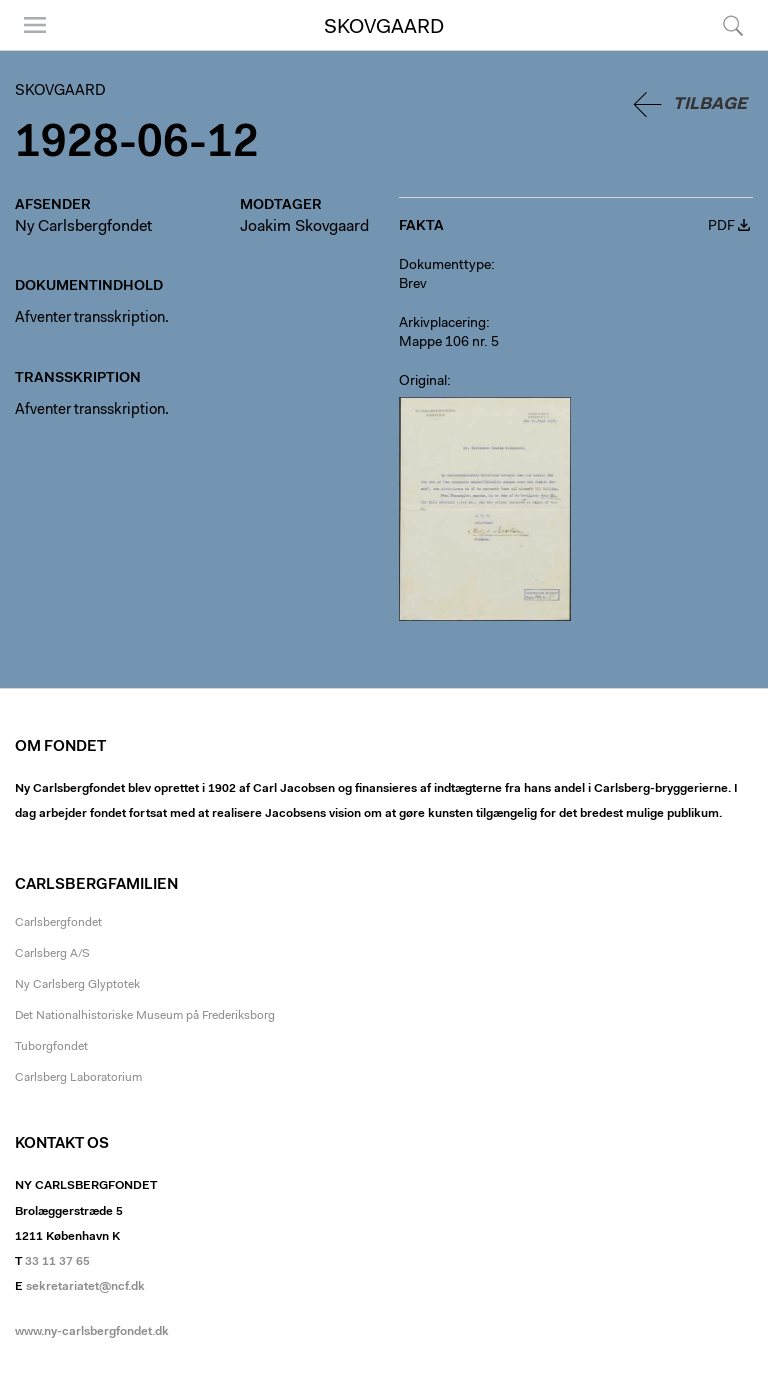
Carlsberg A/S (52, 954)
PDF (721, 227)
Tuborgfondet (51, 1047)
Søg (733, 25)
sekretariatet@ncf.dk (85, 1287)
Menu (35, 25)
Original (423, 382)
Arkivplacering (442, 324)
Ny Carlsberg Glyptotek (77, 985)
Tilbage (710, 104)
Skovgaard (384, 28)
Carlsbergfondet (58, 923)
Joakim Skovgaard (304, 227)
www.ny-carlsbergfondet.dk (92, 1332)
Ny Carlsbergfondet (83, 227)
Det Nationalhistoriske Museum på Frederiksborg (145, 1016)
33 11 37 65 (57, 1262)
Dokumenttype (445, 266)
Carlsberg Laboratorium (78, 1078)
